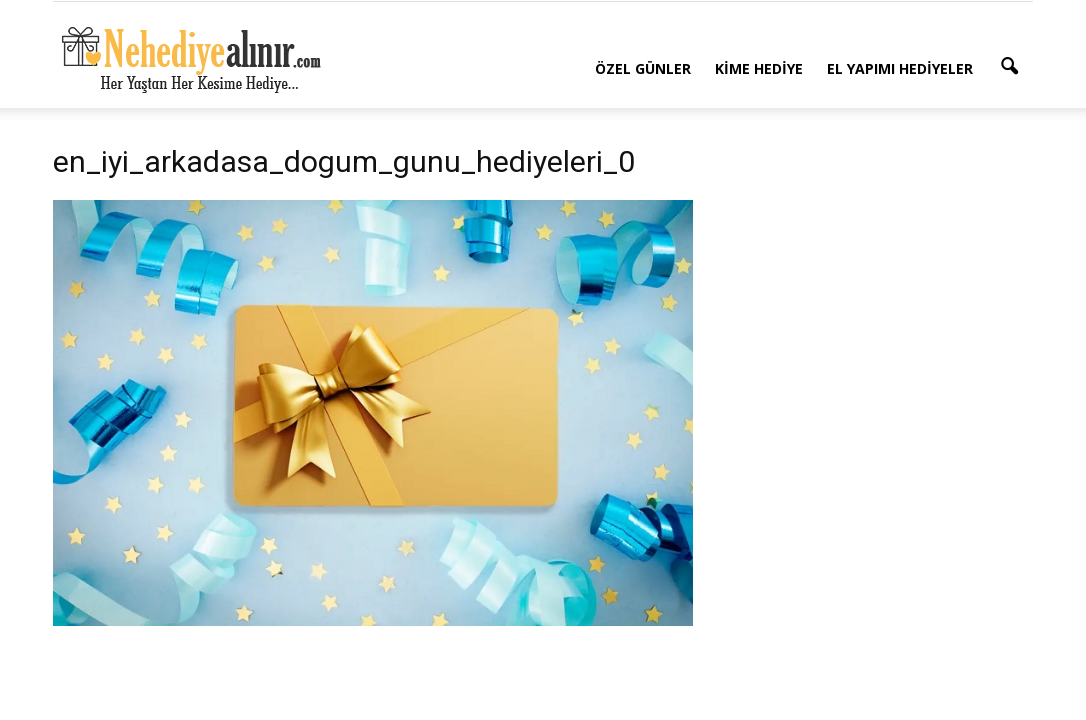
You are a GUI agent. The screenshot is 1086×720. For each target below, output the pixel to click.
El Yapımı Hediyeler (900, 68)
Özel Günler (643, 68)
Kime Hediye (759, 68)
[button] (1009, 67)
